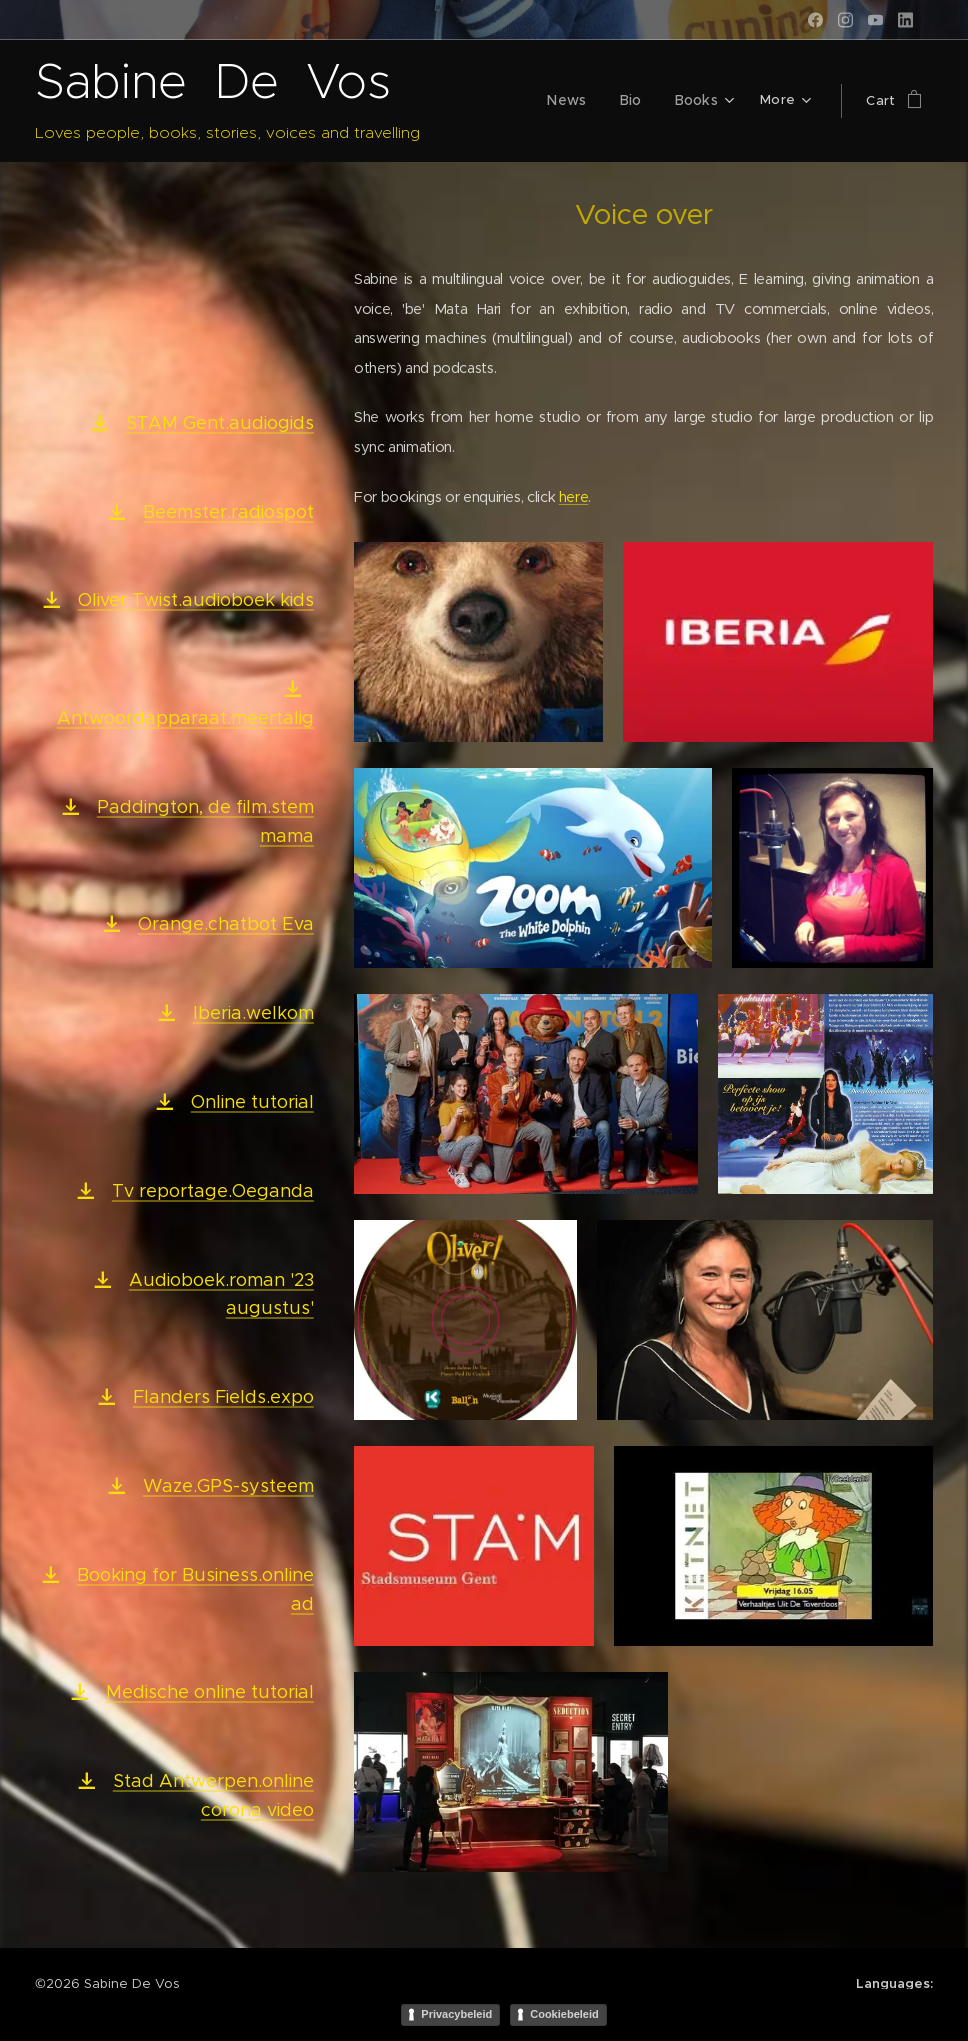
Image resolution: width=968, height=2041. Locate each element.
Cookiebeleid (564, 2014)
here (574, 497)
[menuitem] (577, 101)
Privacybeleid (456, 2014)
